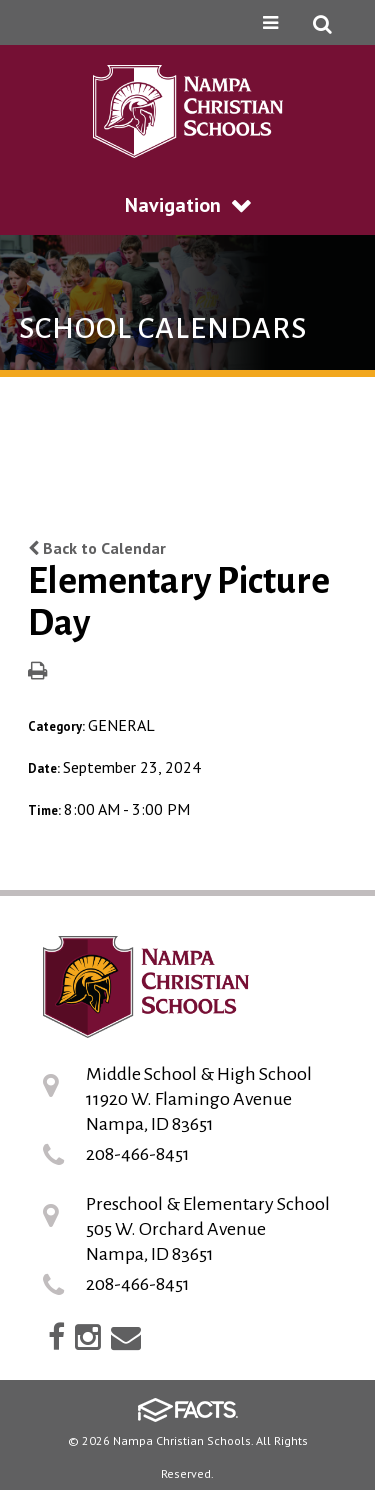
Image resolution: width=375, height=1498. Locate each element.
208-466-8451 (138, 1154)
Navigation (188, 205)
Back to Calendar (97, 548)
